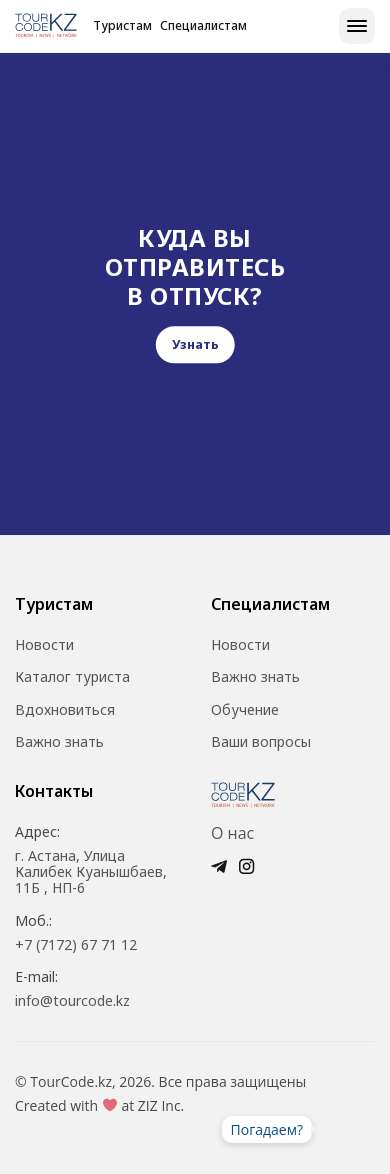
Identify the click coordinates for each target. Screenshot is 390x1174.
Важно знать (59, 742)
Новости (44, 645)
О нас (232, 833)
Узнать (195, 345)
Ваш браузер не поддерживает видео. (345, 1129)
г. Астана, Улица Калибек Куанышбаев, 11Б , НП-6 (91, 872)
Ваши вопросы (261, 742)
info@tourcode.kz (72, 1001)
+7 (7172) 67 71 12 (76, 945)
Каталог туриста (72, 677)
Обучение (245, 710)
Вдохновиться (65, 710)
